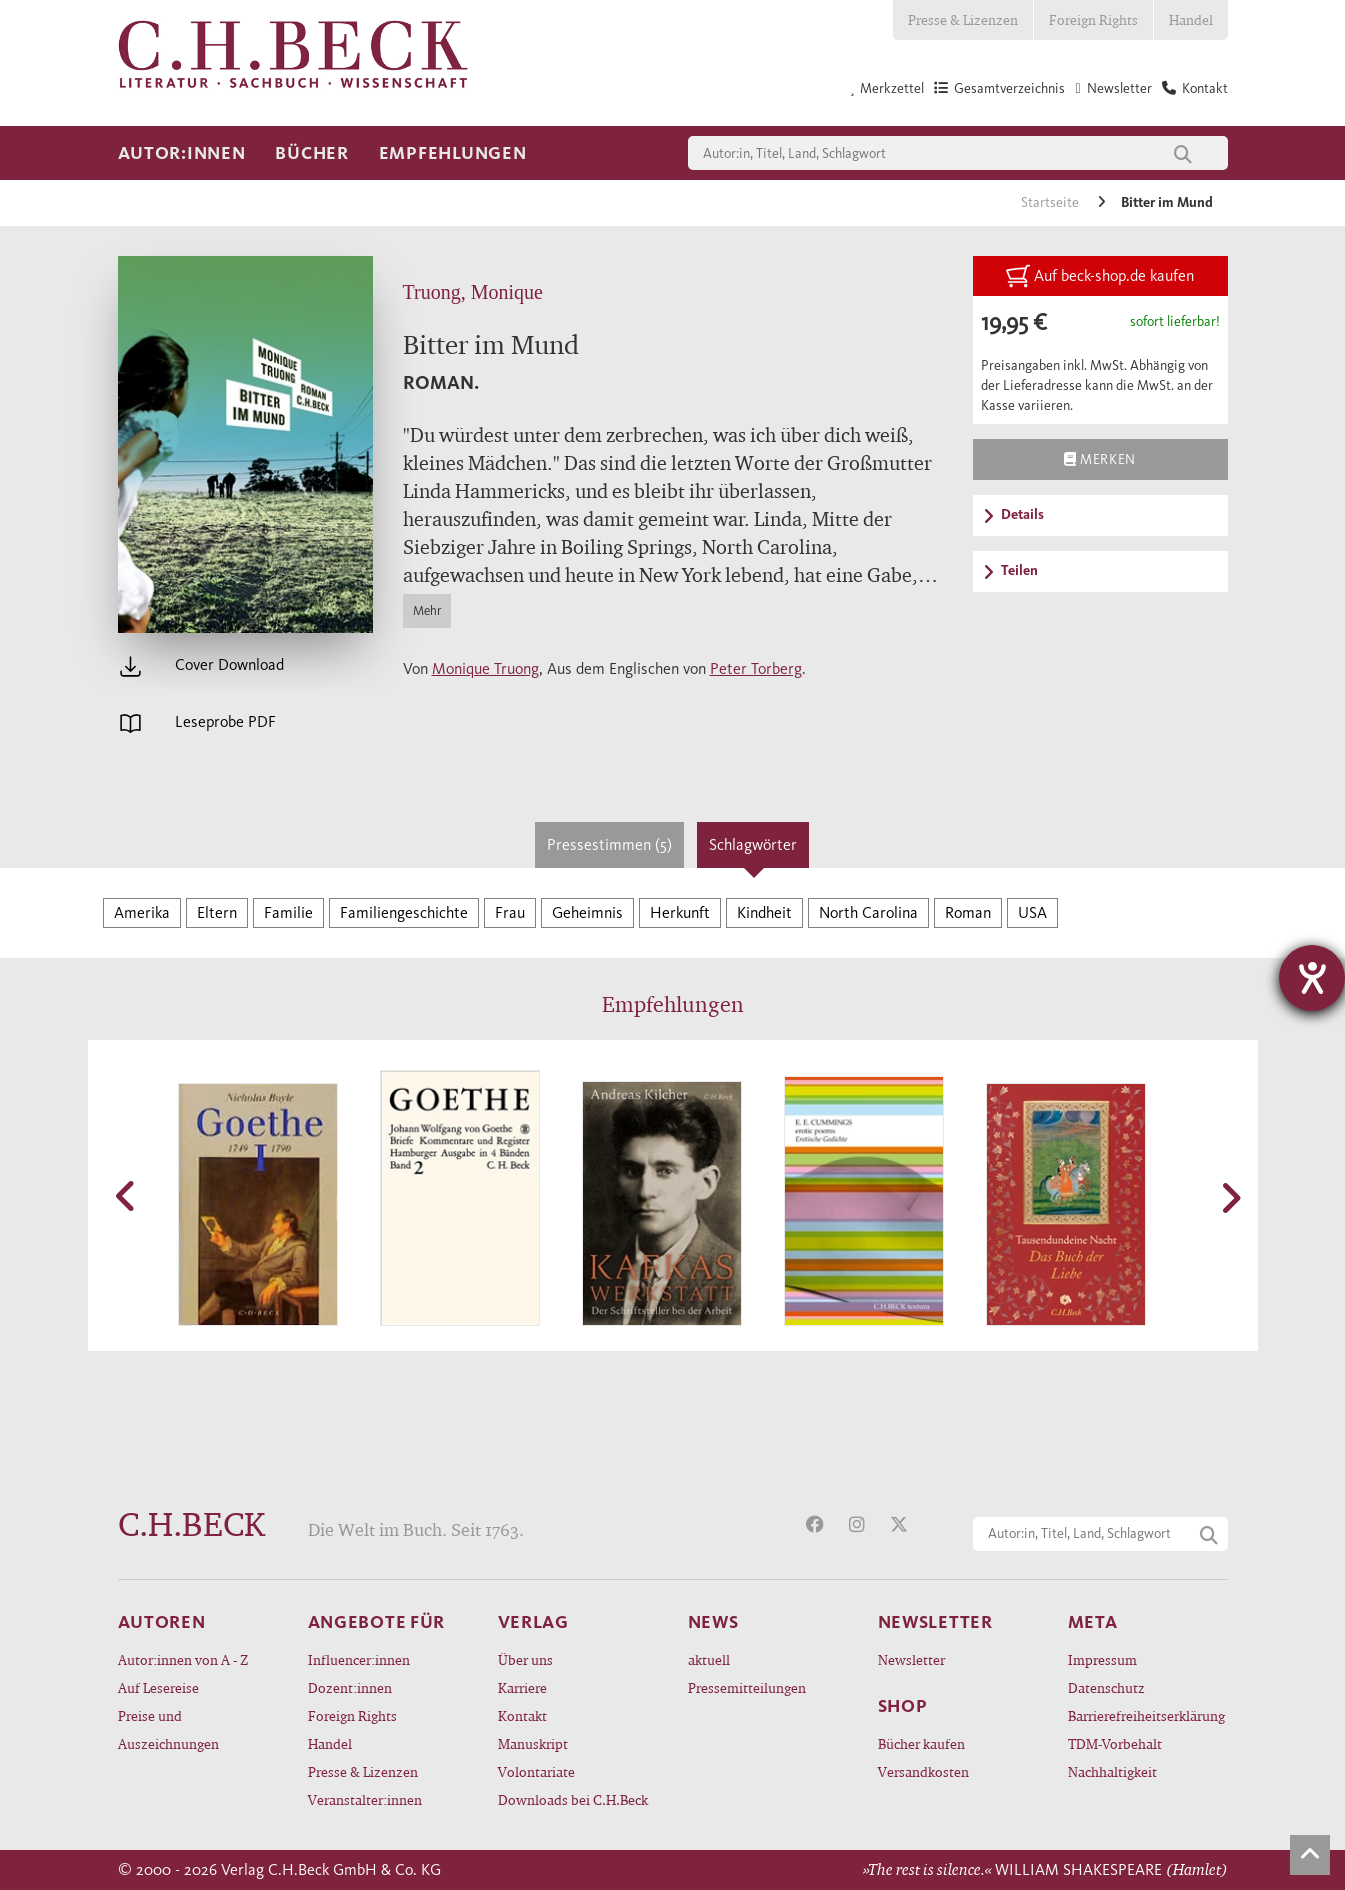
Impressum (1102, 1659)
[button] (128, 1196)
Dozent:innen (350, 1687)
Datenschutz (1106, 1687)
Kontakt (522, 1715)
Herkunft (680, 912)
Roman (968, 912)
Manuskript (533, 1743)
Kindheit (764, 912)
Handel (1191, 19)
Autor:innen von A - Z (183, 1659)
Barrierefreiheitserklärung (1146, 1715)
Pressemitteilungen (747, 1687)
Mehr (427, 610)
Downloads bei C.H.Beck (573, 1799)
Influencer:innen (359, 1659)
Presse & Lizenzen (963, 19)
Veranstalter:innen (365, 1799)
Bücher (311, 153)
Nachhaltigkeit (1112, 1771)
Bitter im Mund (1167, 202)
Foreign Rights (1093, 19)
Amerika (142, 912)
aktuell (709, 1659)
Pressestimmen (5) (609, 844)
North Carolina (868, 912)
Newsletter (911, 1659)
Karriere (522, 1687)
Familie (288, 912)
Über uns (525, 1659)
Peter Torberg (756, 668)
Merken (1099, 459)
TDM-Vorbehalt (1115, 1743)
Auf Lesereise (158, 1687)
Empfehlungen (453, 153)
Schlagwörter (753, 844)
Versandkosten (923, 1771)
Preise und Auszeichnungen (168, 1729)
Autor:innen (182, 153)
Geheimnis (587, 912)
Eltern (217, 912)
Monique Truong (485, 668)
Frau (510, 912)
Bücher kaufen (921, 1743)
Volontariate (536, 1771)
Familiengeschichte (404, 912)
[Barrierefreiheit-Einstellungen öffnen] (1312, 978)
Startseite (1051, 202)
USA (1032, 912)
